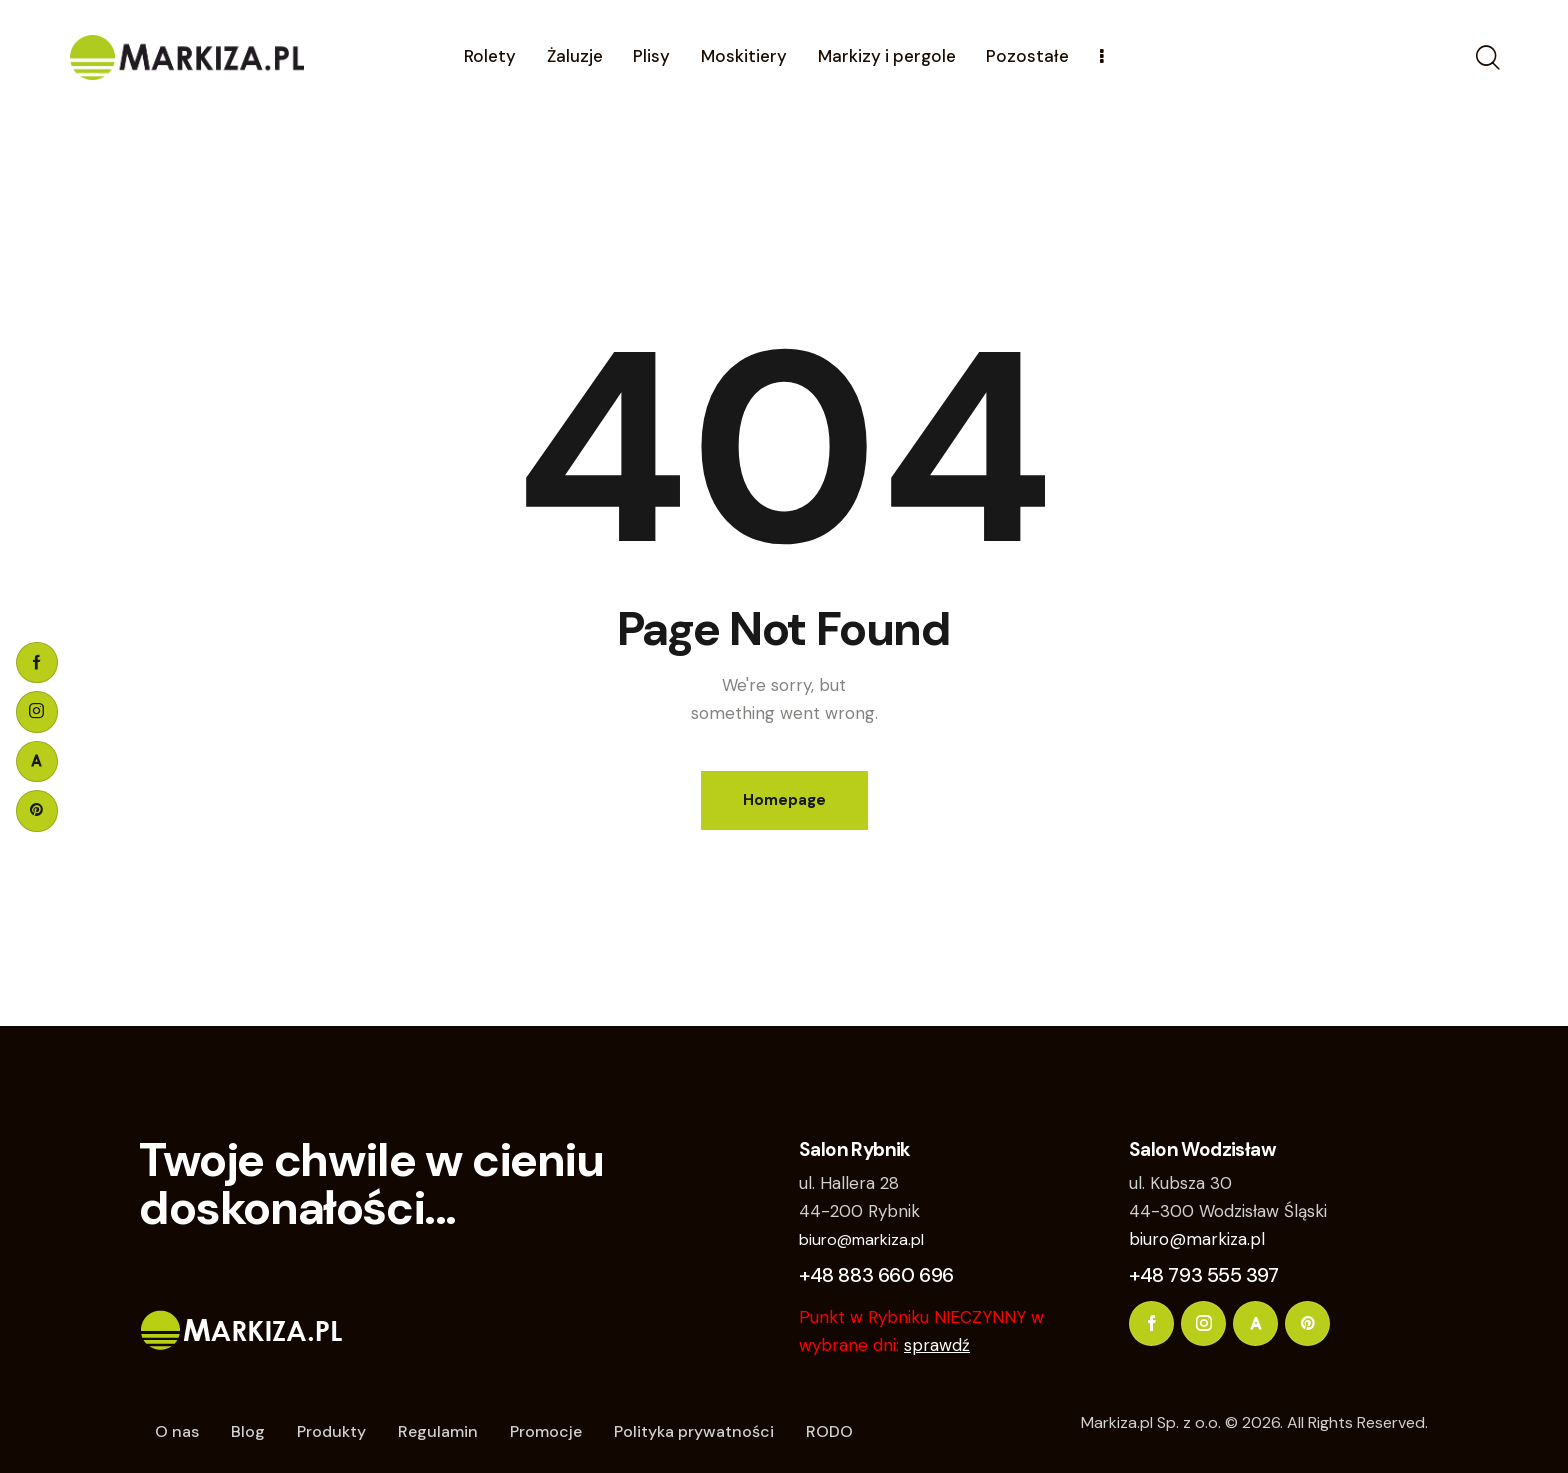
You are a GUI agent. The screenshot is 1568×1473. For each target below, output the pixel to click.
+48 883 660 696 (876, 1275)
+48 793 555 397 (1204, 1275)
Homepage (784, 800)
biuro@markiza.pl (861, 1239)
